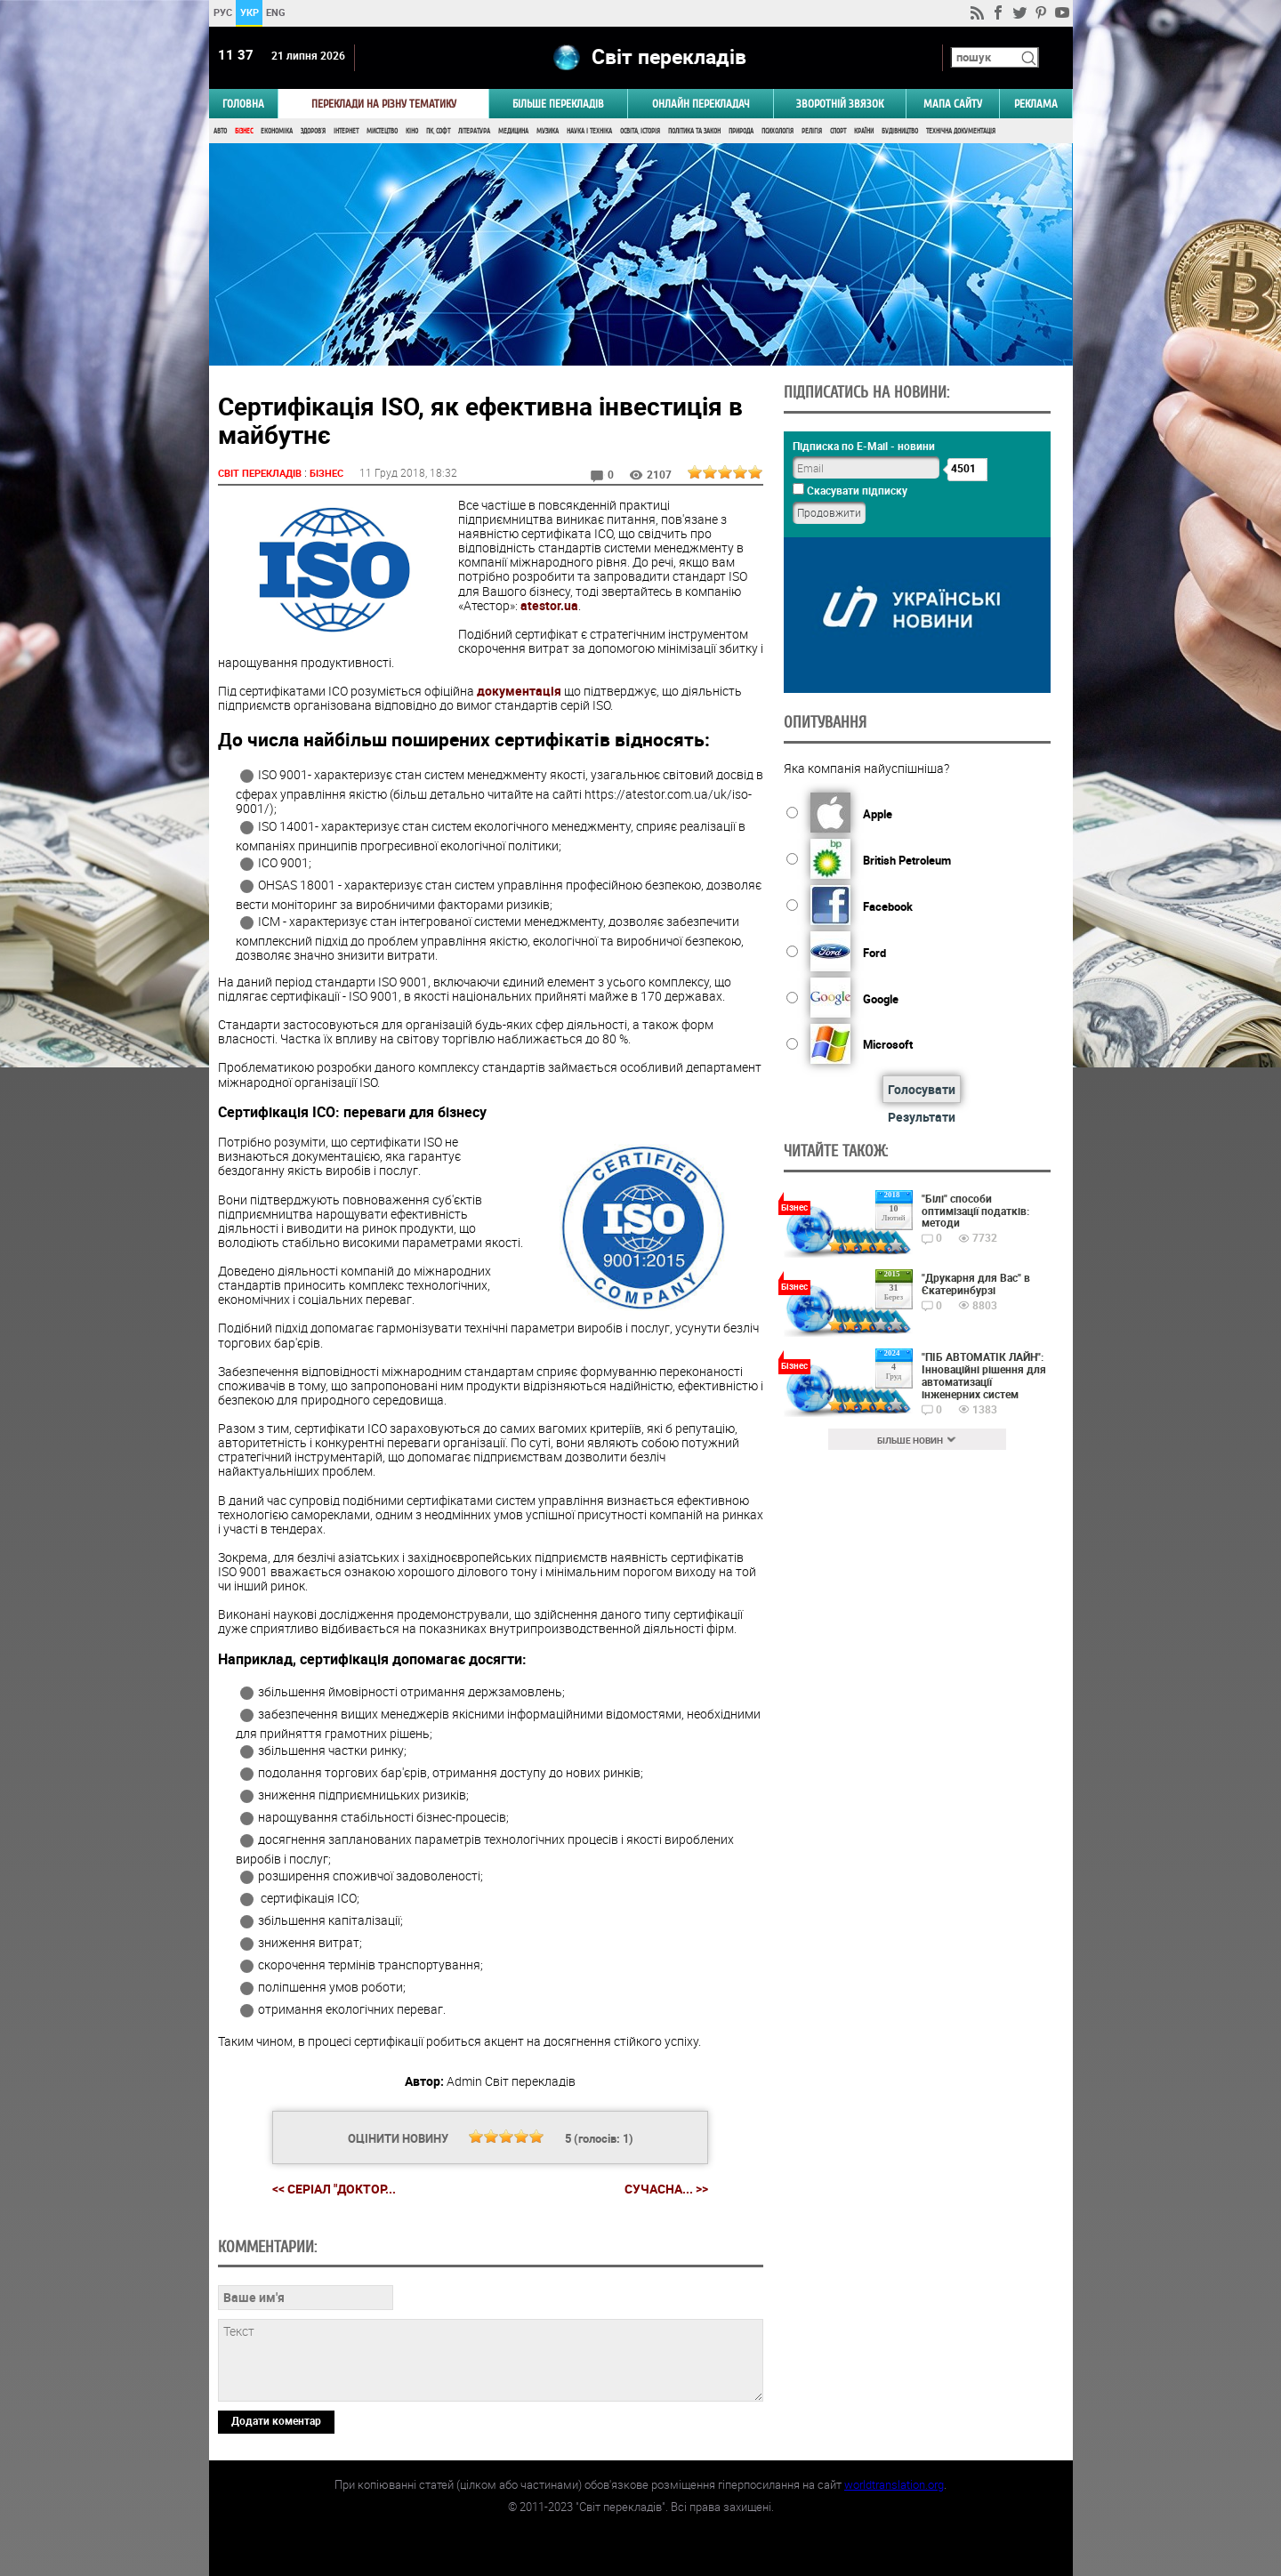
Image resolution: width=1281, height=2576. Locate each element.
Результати (921, 1116)
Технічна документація (960, 131)
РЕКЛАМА (1036, 103)
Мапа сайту (952, 103)
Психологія (777, 131)
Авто (220, 131)
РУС (222, 12)
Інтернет (346, 131)
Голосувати (921, 1089)
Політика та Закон (694, 131)
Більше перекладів (558, 103)
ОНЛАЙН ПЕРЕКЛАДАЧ (701, 103)
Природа (741, 131)
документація (519, 690)
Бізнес (244, 131)
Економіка (277, 131)
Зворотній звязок (839, 103)
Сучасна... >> (666, 2189)
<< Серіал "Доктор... (334, 2188)
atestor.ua (549, 605)
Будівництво (900, 131)
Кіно (412, 131)
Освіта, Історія (640, 131)
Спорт (838, 131)
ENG (276, 12)
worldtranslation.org (894, 2484)
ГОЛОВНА (243, 103)
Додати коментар (276, 2420)
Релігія (812, 131)
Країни (864, 131)
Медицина (513, 131)
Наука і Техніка (589, 131)
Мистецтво (382, 131)
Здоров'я (313, 131)
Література (474, 131)
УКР (248, 12)
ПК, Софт (438, 131)
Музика (547, 131)
